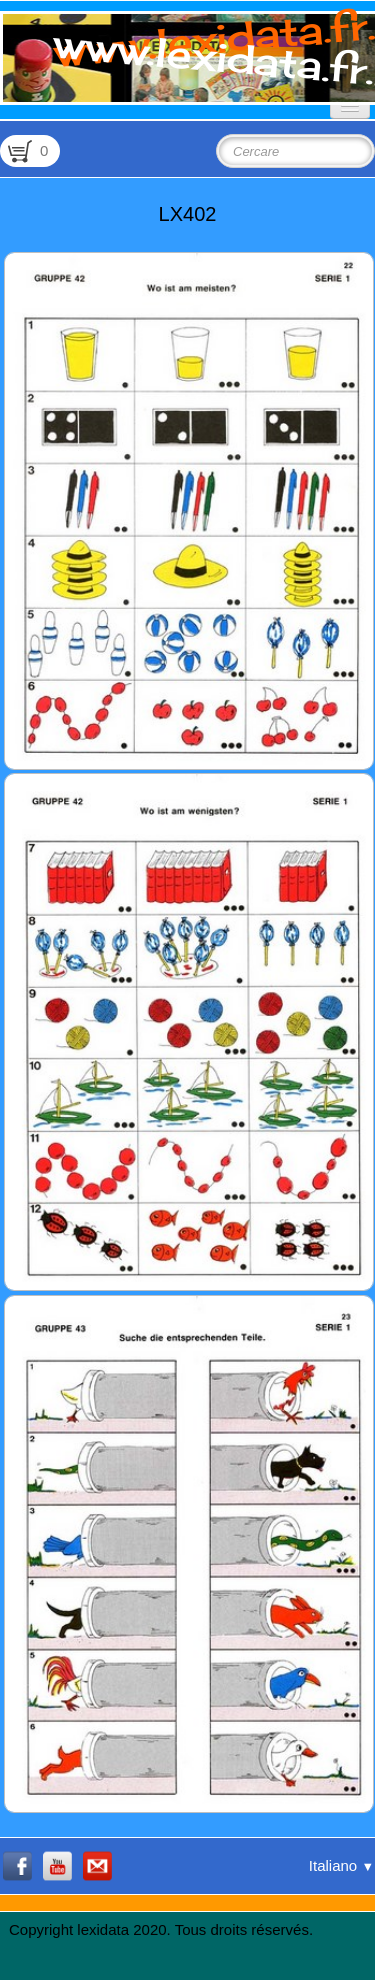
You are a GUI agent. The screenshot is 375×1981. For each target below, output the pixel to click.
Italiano (341, 1865)
